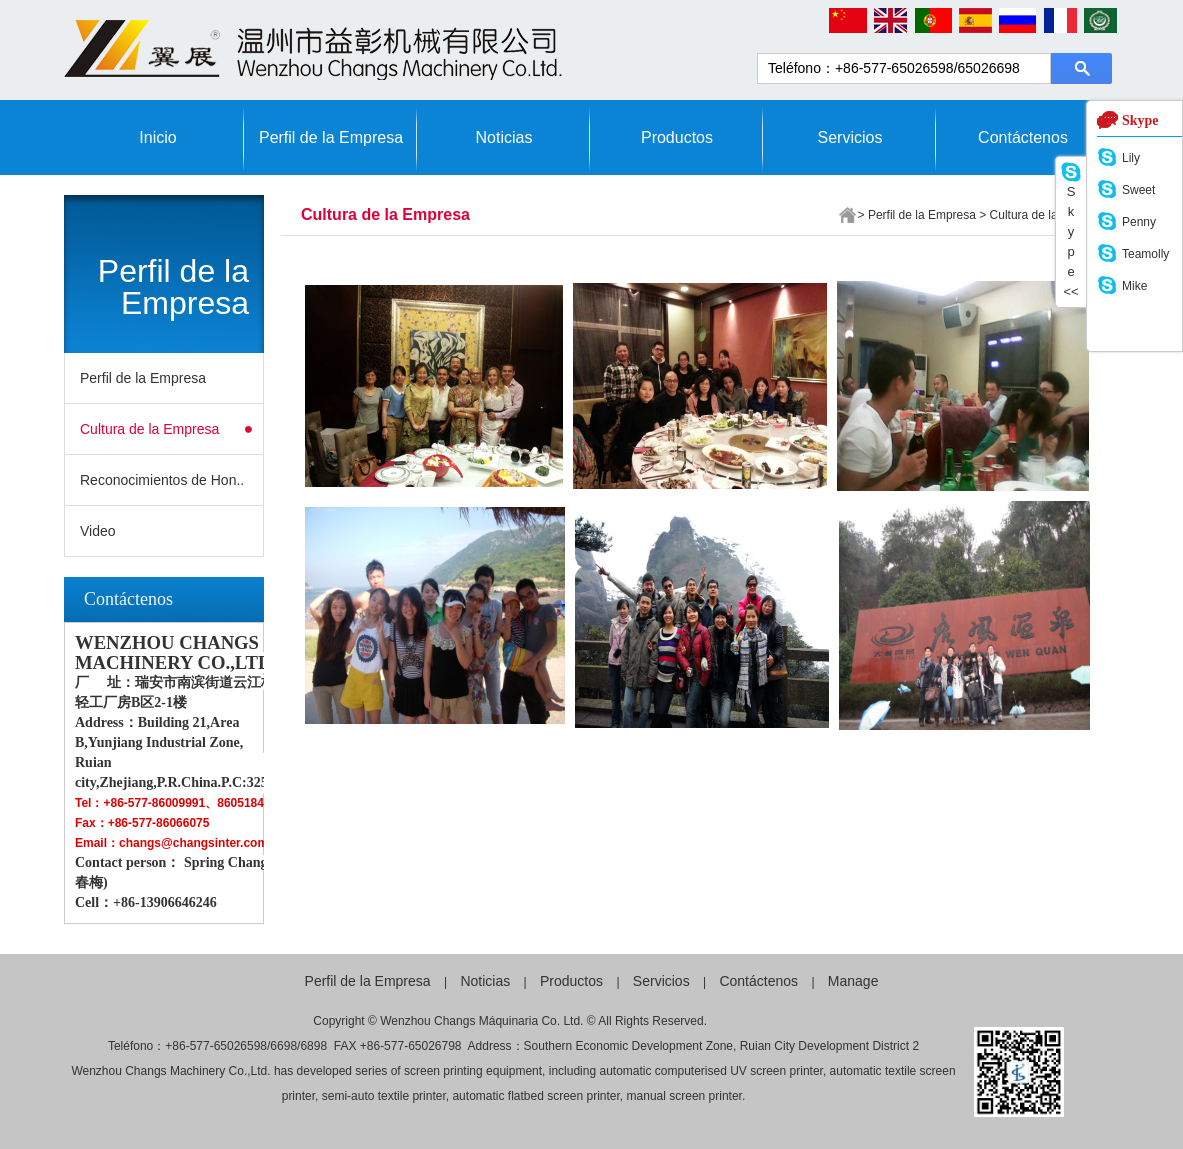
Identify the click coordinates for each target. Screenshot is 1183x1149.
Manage (853, 981)
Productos (677, 137)
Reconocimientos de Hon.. (162, 480)
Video (98, 531)
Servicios (850, 137)
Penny (1139, 222)
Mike (1134, 286)
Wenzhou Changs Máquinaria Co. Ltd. (481, 1021)
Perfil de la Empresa (331, 137)
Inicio (157, 137)
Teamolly (1145, 254)
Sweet (1138, 190)
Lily (1131, 158)
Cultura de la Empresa (149, 429)
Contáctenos (1023, 137)
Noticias (504, 137)
